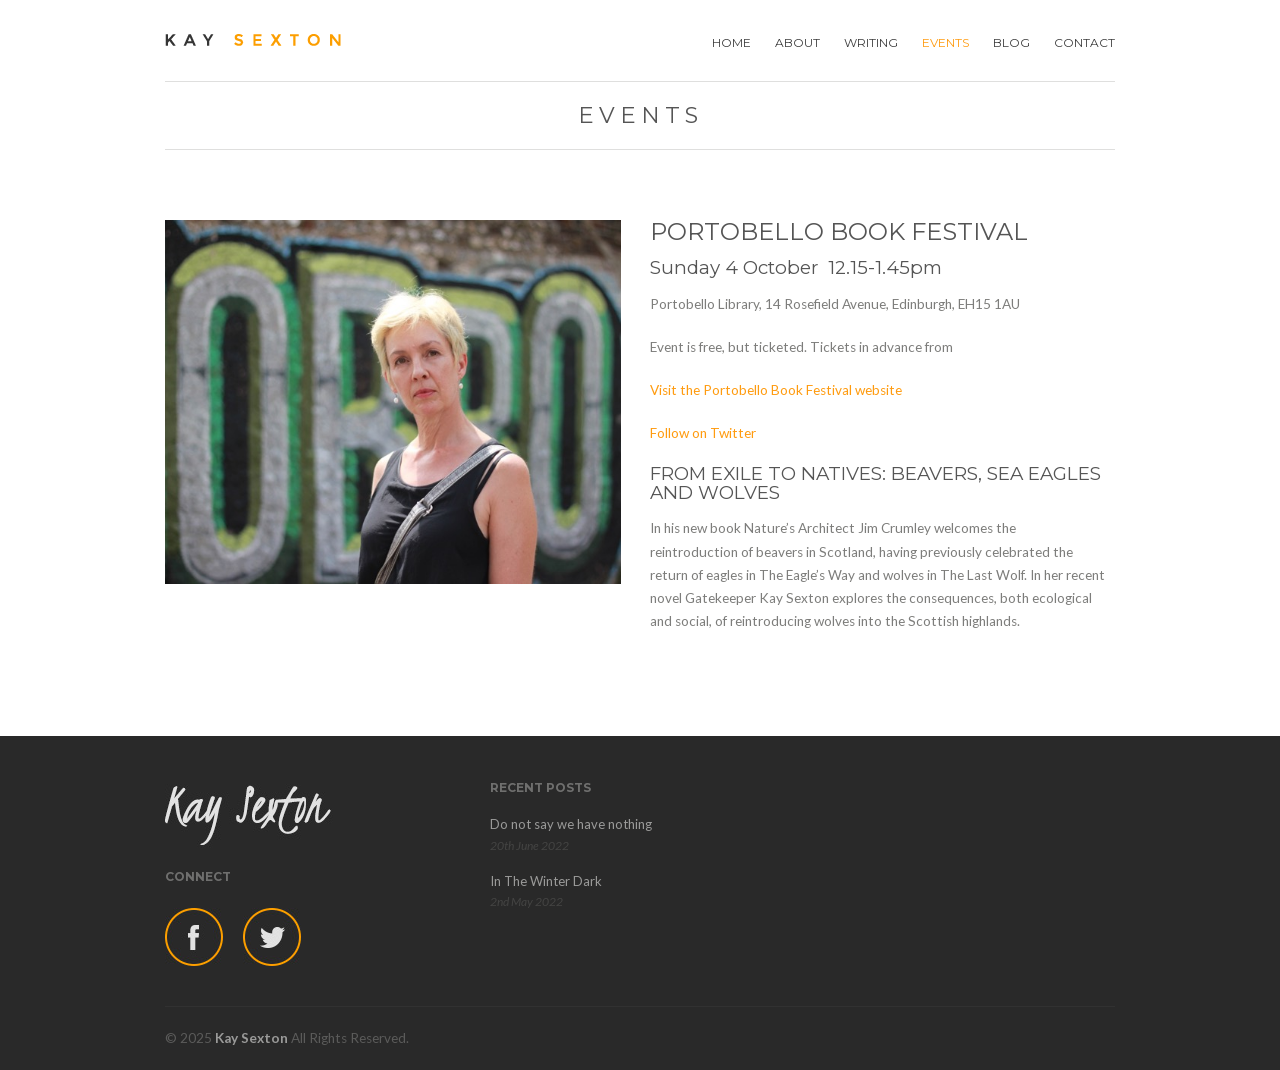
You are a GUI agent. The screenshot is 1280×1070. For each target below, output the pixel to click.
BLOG (1011, 42)
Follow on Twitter (703, 433)
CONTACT (1084, 42)
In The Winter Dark (546, 881)
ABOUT (797, 42)
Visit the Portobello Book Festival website (776, 390)
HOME (731, 42)
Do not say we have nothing (571, 824)
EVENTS (945, 42)
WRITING (871, 42)
